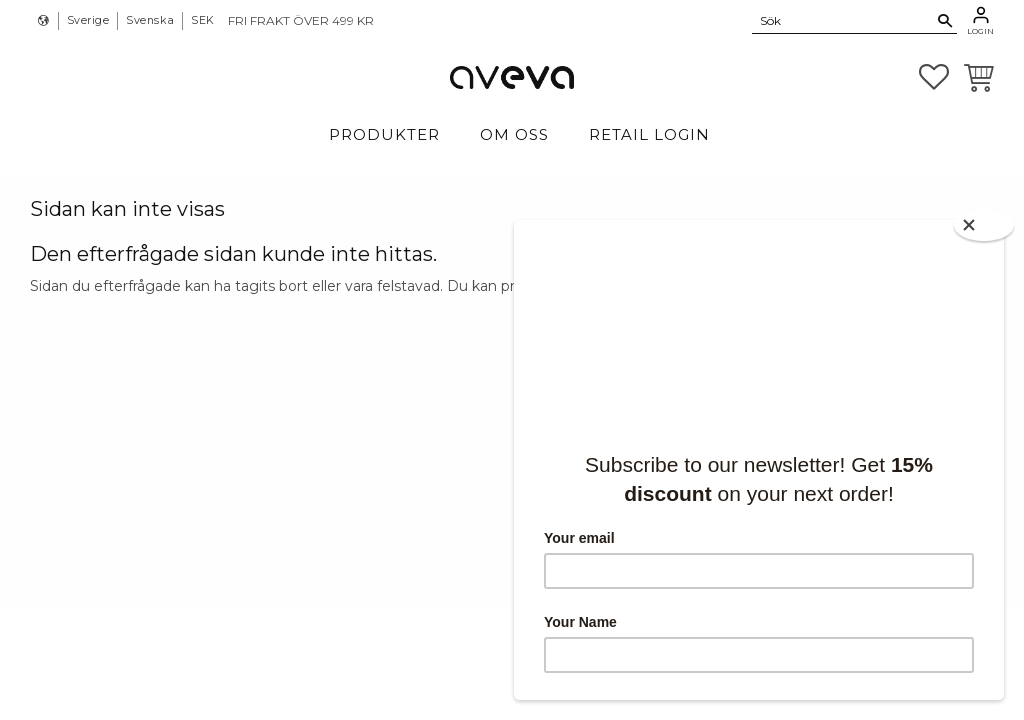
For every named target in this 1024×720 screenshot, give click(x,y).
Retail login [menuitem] (649, 134)
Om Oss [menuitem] (514, 134)
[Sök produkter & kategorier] (843, 20)
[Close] (984, 225)
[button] (934, 77)
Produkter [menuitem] (384, 134)
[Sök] (945, 21)
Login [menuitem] (980, 31)
